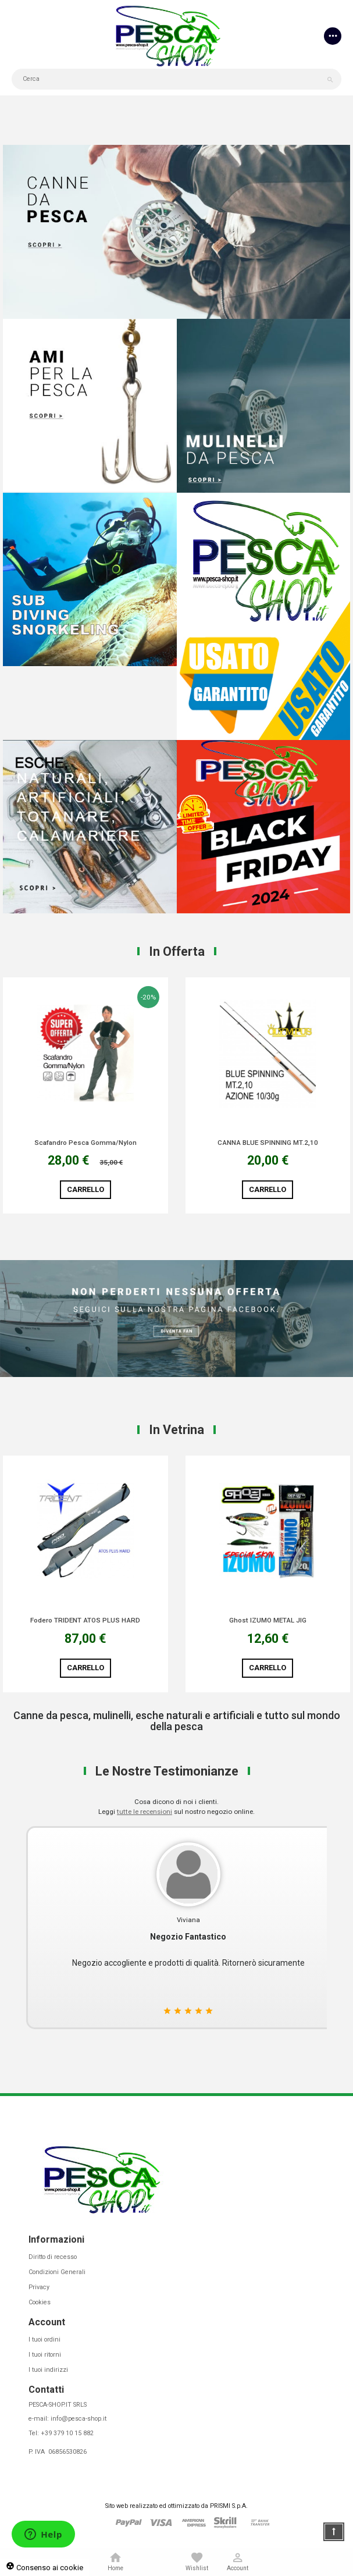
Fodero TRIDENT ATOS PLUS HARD (85, 1621)
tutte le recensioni (144, 1812)
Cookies (39, 2302)
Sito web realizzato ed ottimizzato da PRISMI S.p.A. (176, 2506)
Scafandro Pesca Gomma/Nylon (85, 1142)
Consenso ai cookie (44, 2567)
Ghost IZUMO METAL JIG (267, 1621)
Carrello (85, 1189)
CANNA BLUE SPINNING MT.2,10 (267, 1142)
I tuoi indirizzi (48, 2370)
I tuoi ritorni (44, 2354)
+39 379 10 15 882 (67, 2433)
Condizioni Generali (56, 2272)
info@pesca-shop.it (78, 2418)
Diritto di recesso (52, 2257)
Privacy (38, 2287)
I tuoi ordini (44, 2339)
